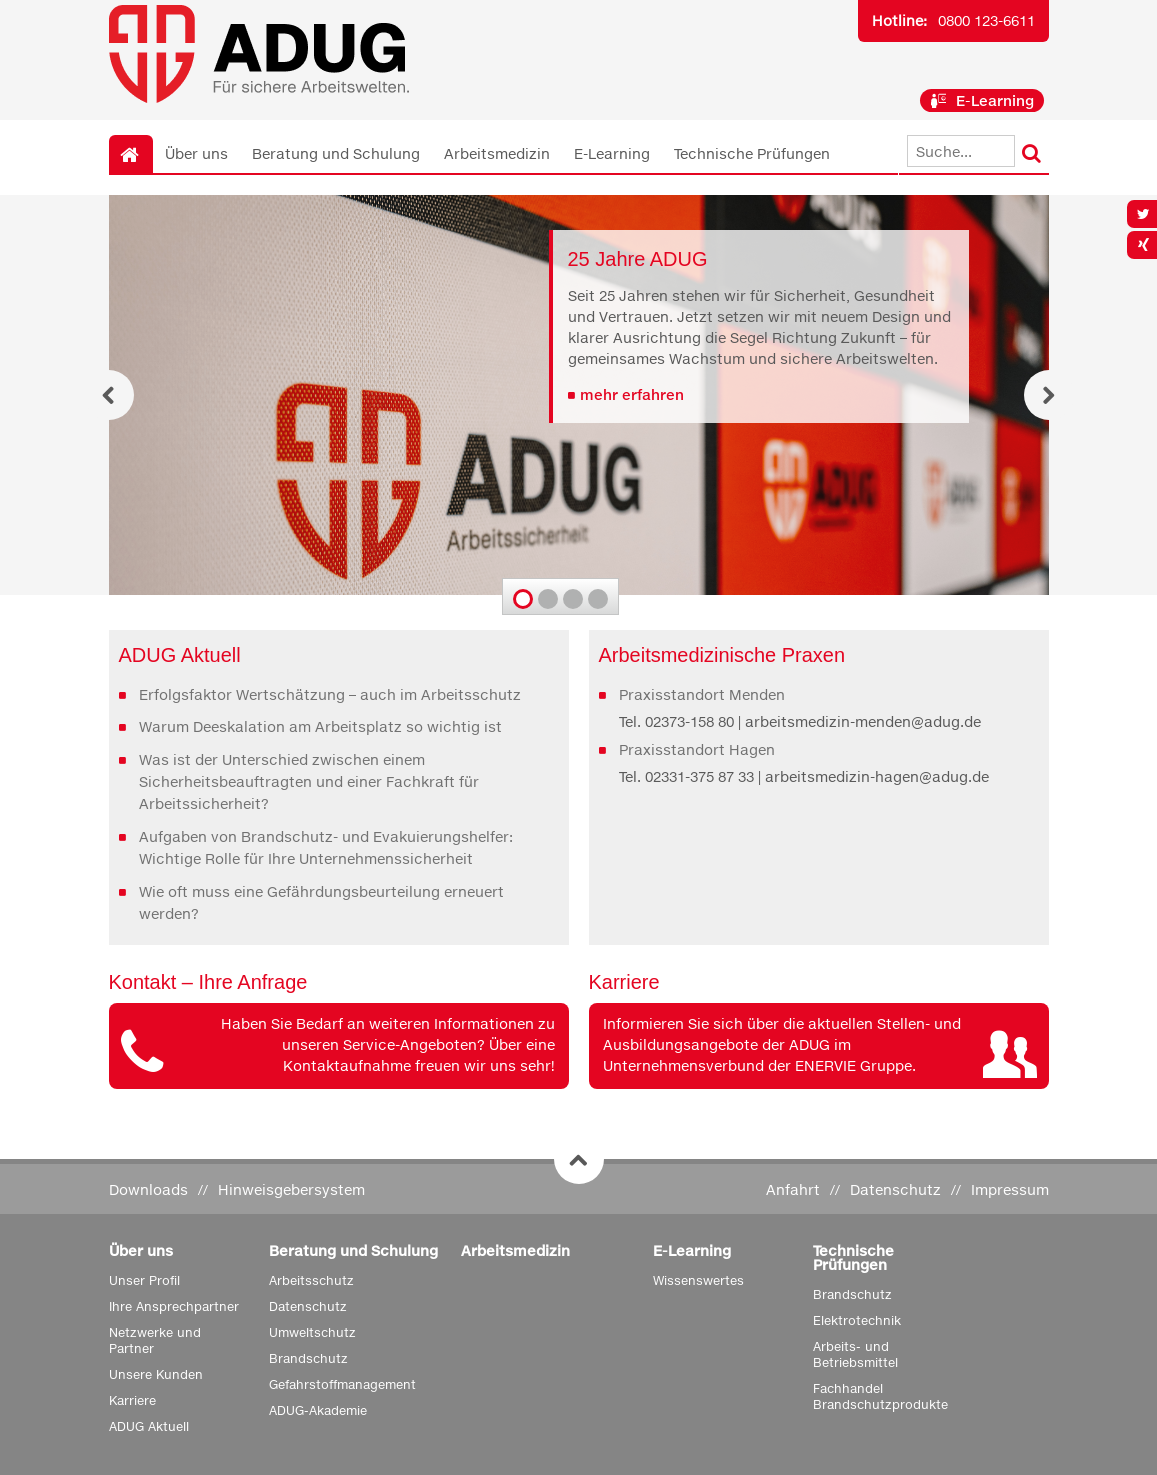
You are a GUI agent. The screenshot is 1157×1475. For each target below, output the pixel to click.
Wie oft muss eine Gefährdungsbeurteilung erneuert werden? (321, 902)
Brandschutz (308, 1358)
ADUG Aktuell (149, 1426)
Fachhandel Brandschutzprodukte (880, 1396)
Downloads (148, 1189)
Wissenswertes (698, 1280)
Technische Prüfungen (752, 153)
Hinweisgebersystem (291, 1189)
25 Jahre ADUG (638, 259)
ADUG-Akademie (318, 1410)
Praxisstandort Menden (702, 694)
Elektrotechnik (857, 1320)
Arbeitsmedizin (497, 153)
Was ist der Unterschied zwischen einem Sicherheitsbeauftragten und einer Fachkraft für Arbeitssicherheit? (309, 782)
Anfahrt (793, 1189)
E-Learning (982, 100)
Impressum (1010, 1189)
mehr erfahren (632, 394)
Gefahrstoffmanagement (342, 1384)
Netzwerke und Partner (155, 1340)
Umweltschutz (312, 1332)
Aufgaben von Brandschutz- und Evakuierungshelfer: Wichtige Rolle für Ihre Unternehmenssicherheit (326, 847)
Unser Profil (144, 1280)
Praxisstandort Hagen (697, 749)
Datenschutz (895, 1189)
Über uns (196, 153)
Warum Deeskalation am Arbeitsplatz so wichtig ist (320, 726)
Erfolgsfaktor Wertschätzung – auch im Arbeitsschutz (330, 694)
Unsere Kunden (156, 1374)
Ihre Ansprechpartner (174, 1306)
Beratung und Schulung (336, 153)
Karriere (132, 1400)
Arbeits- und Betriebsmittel (855, 1354)
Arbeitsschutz (311, 1280)
